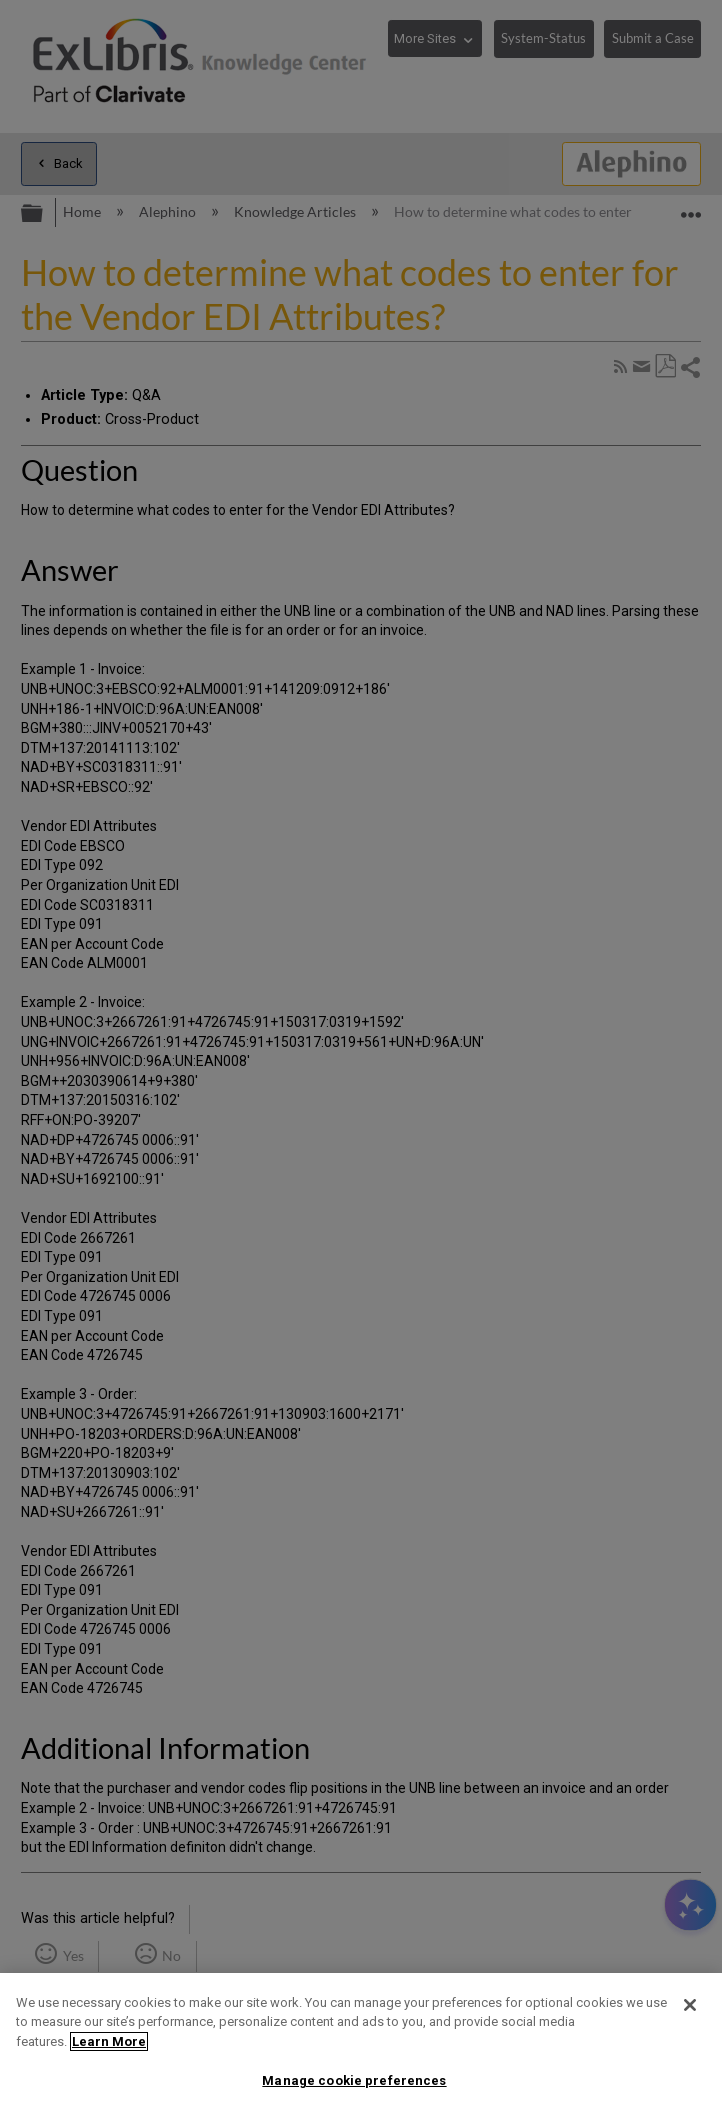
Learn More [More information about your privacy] (109, 2041)
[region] (361, 2045)
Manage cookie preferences (354, 2080)
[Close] (690, 2005)
